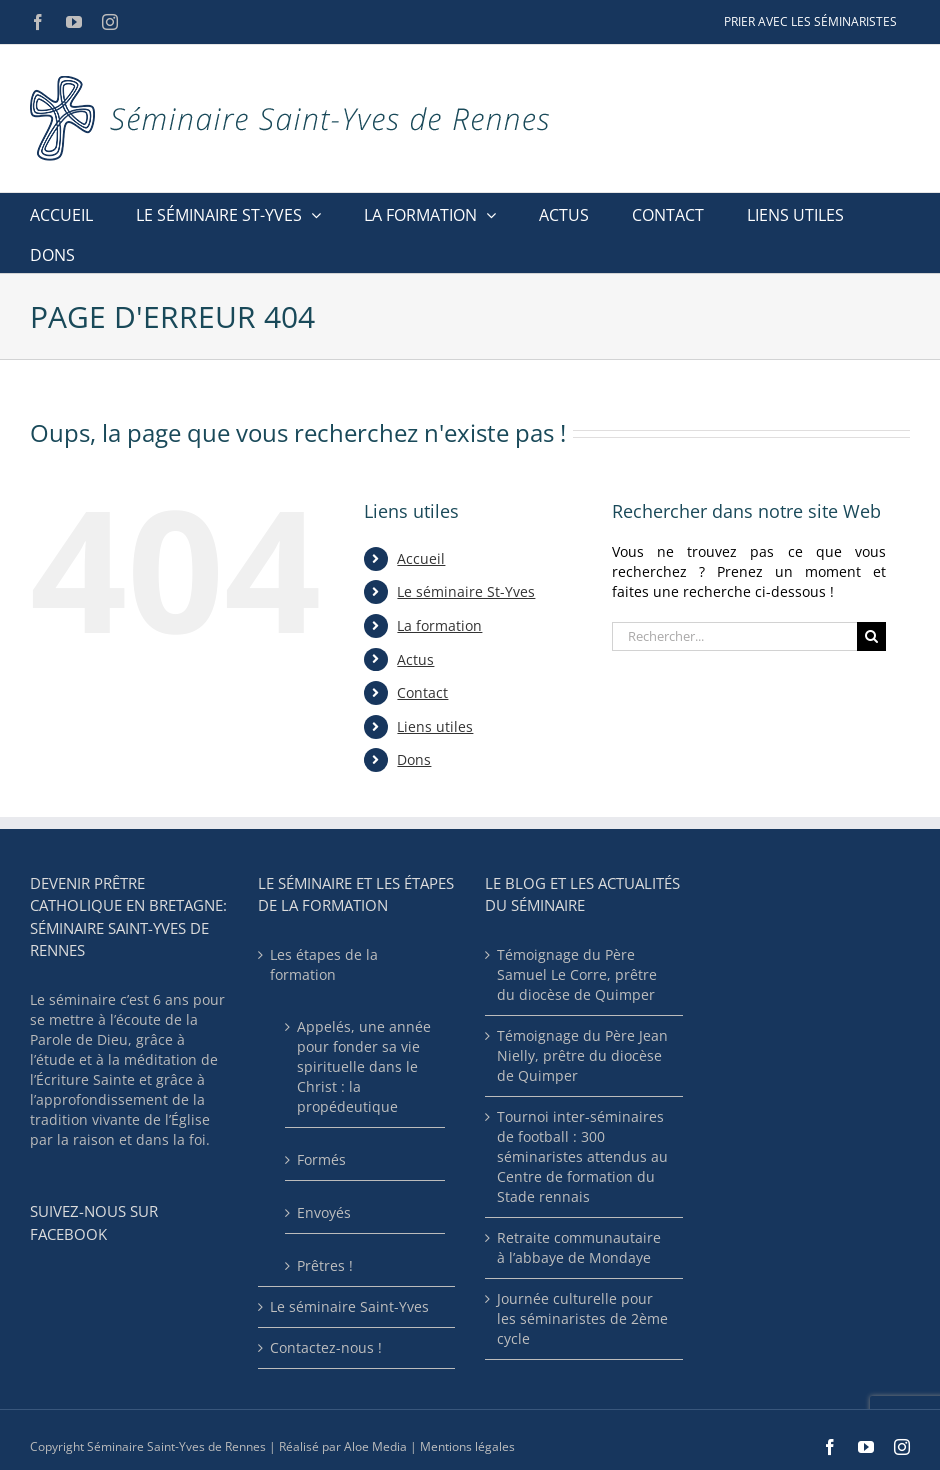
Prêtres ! (325, 1265)
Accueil (421, 558)
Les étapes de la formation (324, 964)
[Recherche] (871, 636)
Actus (415, 659)
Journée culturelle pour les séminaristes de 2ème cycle (582, 1318)
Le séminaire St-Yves (466, 591)
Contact (422, 692)
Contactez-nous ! (326, 1347)
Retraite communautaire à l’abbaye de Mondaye (579, 1247)
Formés (321, 1159)
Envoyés (324, 1212)
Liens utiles (435, 726)
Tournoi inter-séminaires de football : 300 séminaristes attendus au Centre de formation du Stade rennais (582, 1156)
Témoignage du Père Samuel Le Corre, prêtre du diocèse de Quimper (577, 974)
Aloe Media (375, 1446)
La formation (439, 625)
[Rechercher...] (734, 636)
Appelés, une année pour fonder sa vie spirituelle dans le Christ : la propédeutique (364, 1066)
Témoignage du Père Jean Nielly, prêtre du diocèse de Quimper (582, 1055)
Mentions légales (467, 1446)
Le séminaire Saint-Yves (349, 1306)
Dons (414, 759)
